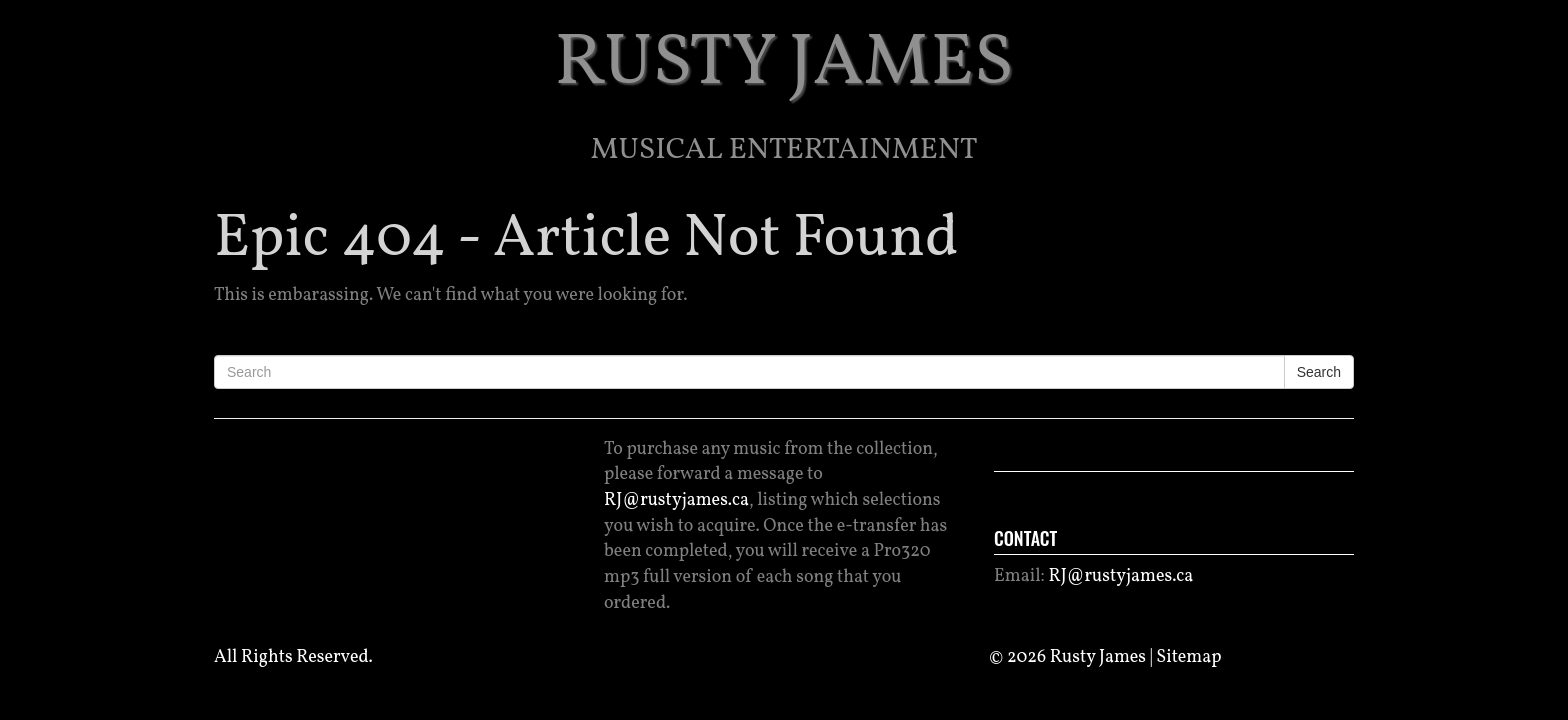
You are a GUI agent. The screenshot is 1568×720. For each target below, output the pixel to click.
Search (1319, 372)
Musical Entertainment (784, 150)
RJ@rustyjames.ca (676, 500)
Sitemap (1188, 657)
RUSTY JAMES (784, 64)
